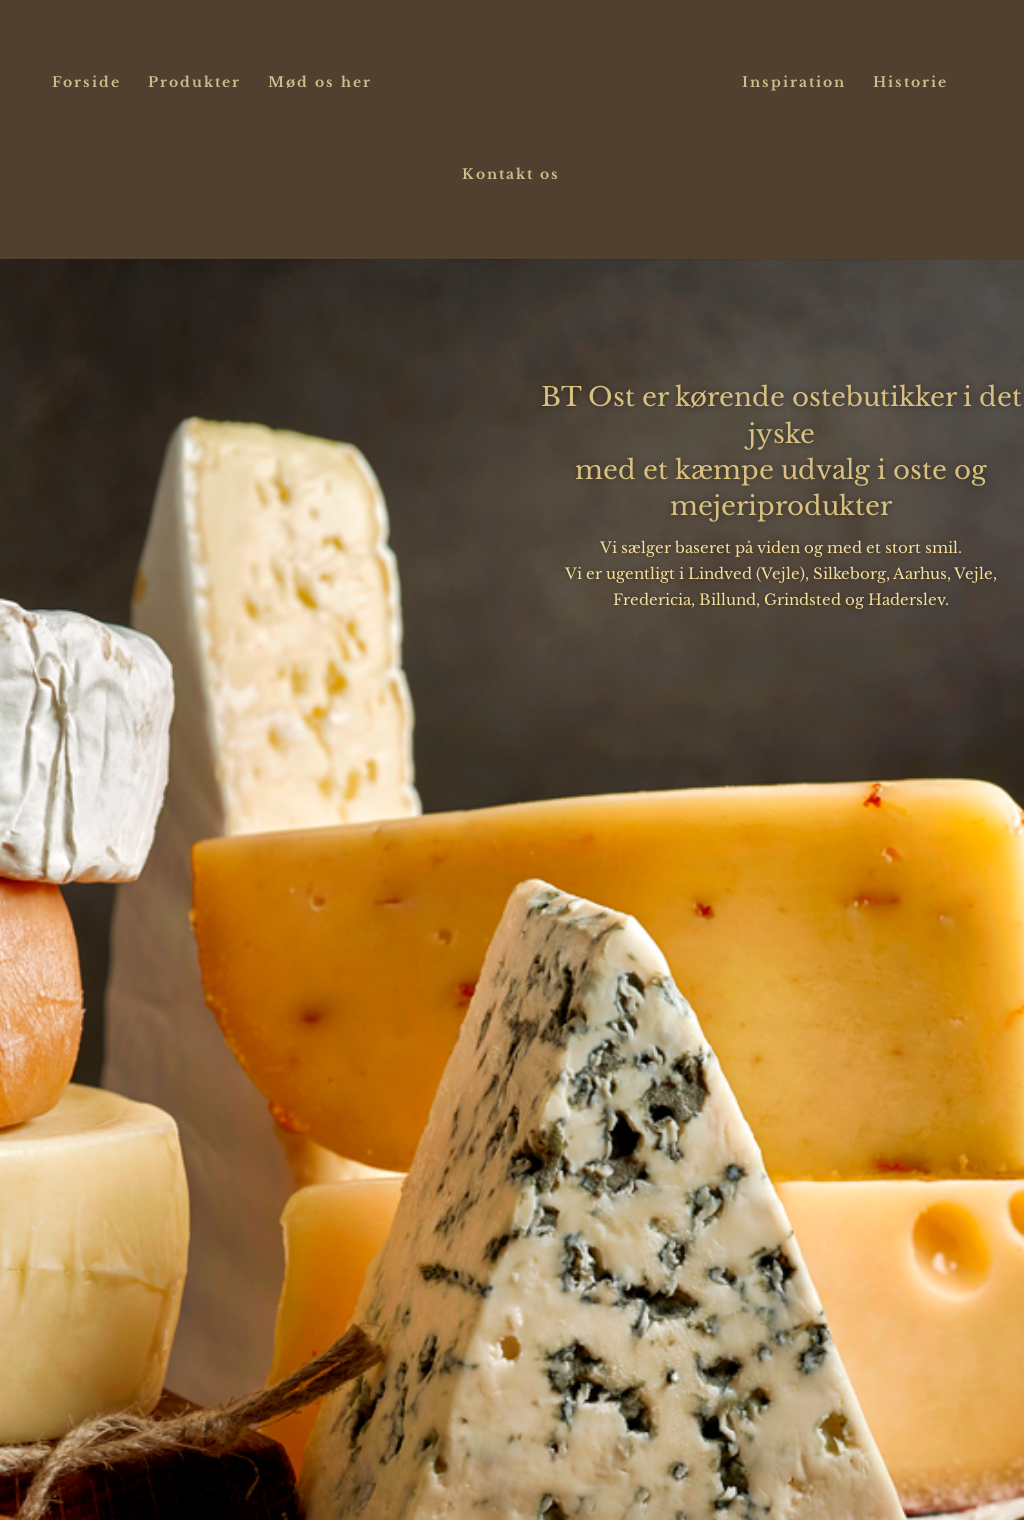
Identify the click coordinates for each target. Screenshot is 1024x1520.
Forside (86, 83)
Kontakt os (511, 175)
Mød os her (320, 83)
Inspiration (794, 83)
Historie (910, 83)
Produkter (194, 83)
